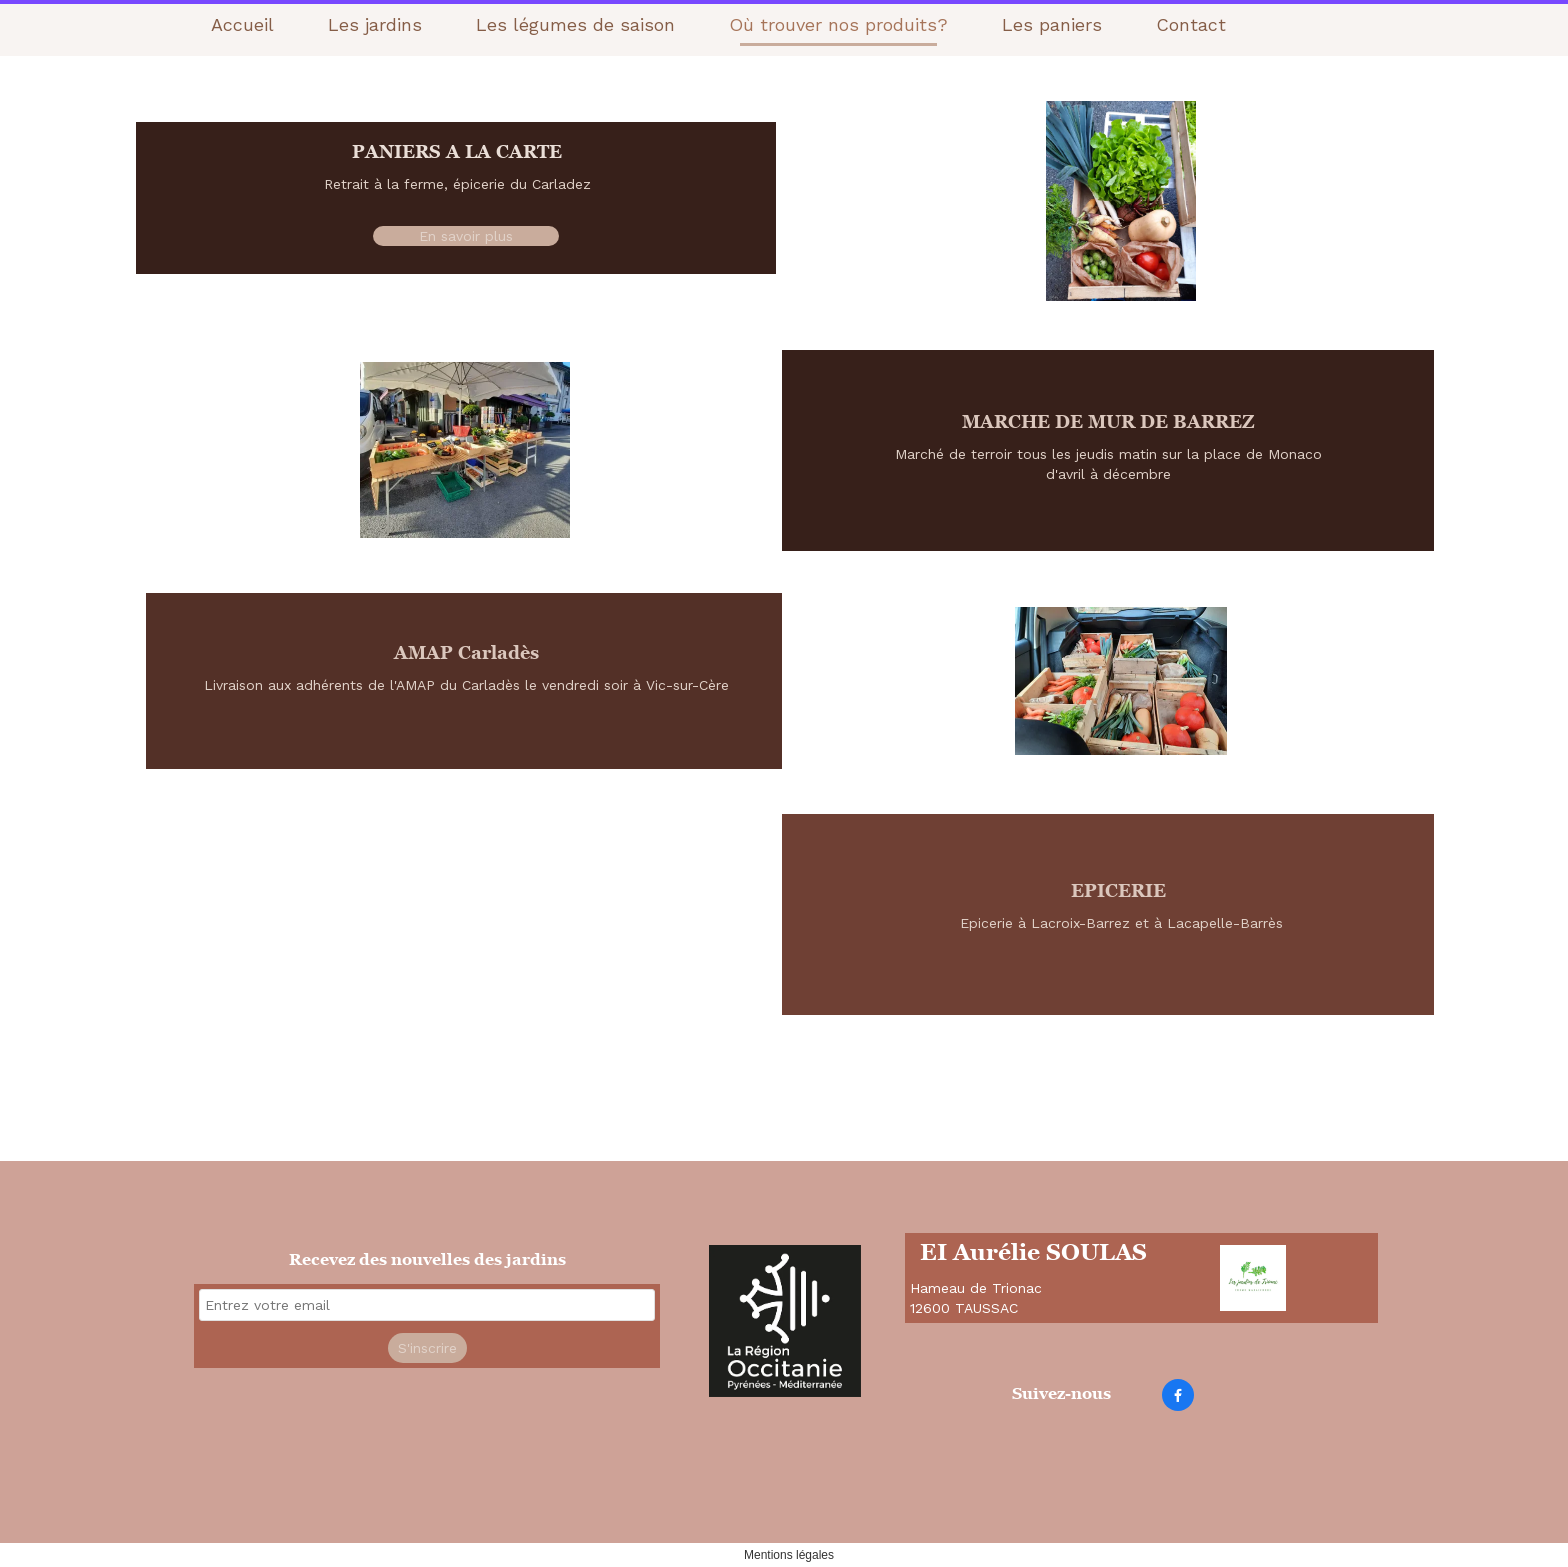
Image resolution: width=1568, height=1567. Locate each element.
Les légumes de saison (575, 24)
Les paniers (1052, 24)
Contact (1191, 24)
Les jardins (375, 24)
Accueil (242, 24)
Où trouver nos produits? (838, 24)
